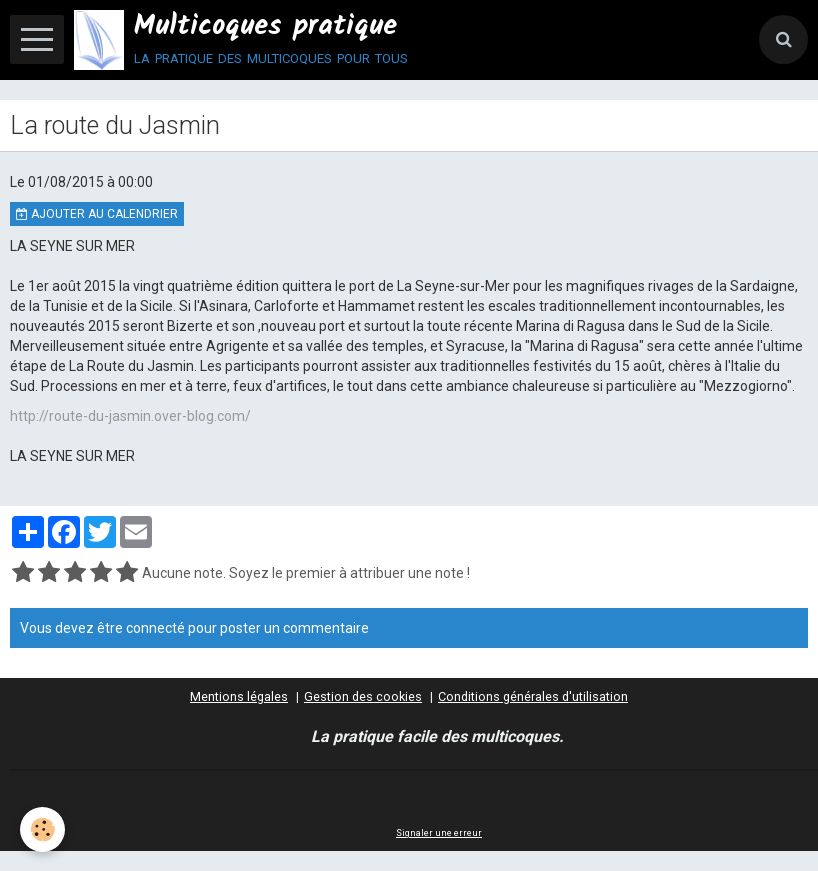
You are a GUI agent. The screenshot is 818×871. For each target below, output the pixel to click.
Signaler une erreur (439, 833)
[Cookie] (42, 829)
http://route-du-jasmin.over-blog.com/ (130, 416)
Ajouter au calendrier (97, 214)
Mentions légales (239, 696)
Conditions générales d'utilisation (533, 696)
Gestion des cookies (363, 696)
